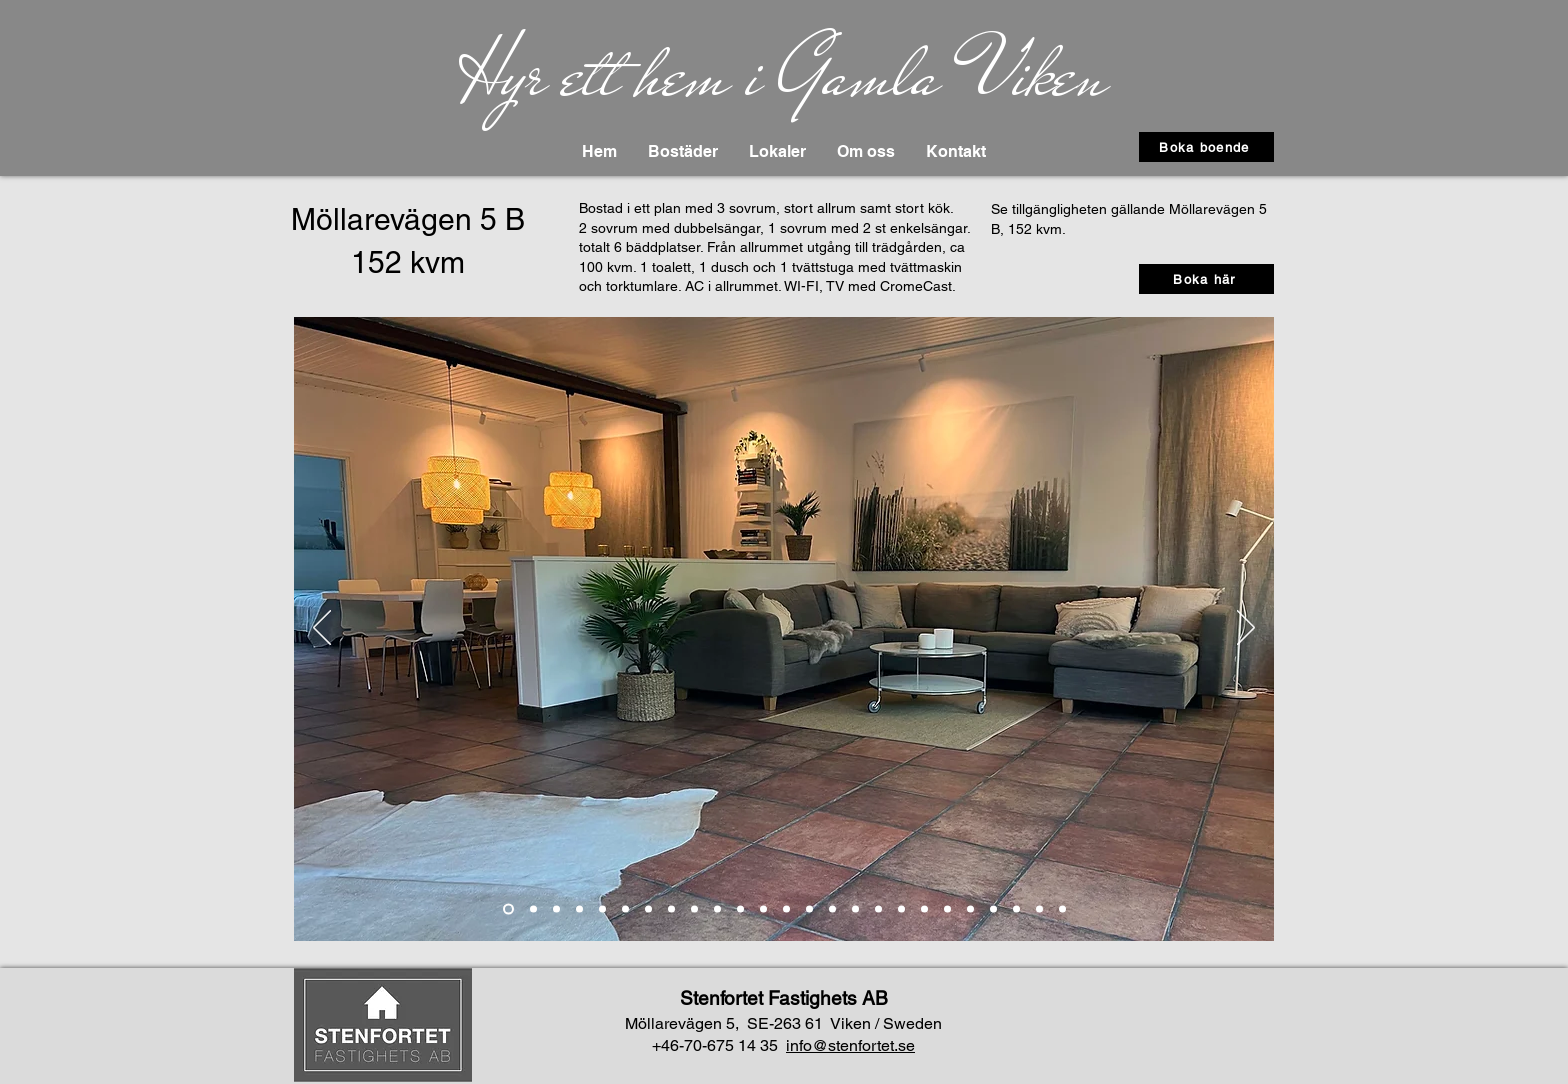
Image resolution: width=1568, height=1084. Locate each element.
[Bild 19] (993, 909)
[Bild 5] (717, 909)
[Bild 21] (1039, 909)
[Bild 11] (809, 909)
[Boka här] (1206, 279)
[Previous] (322, 629)
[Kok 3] (648, 909)
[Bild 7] (671, 909)
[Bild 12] (832, 909)
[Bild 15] (924, 909)
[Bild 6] (740, 909)
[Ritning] (1062, 909)
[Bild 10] (786, 909)
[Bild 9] (763, 909)
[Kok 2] (625, 909)
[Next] (1246, 629)
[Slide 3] (556, 909)
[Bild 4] (579, 909)
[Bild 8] (694, 909)
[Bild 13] (855, 909)
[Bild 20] (1016, 909)
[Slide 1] (508, 909)
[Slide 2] (533, 909)
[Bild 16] (901, 909)
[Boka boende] (1206, 147)
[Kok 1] (602, 909)
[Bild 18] (970, 909)
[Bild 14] (878, 909)
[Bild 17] (947, 909)
